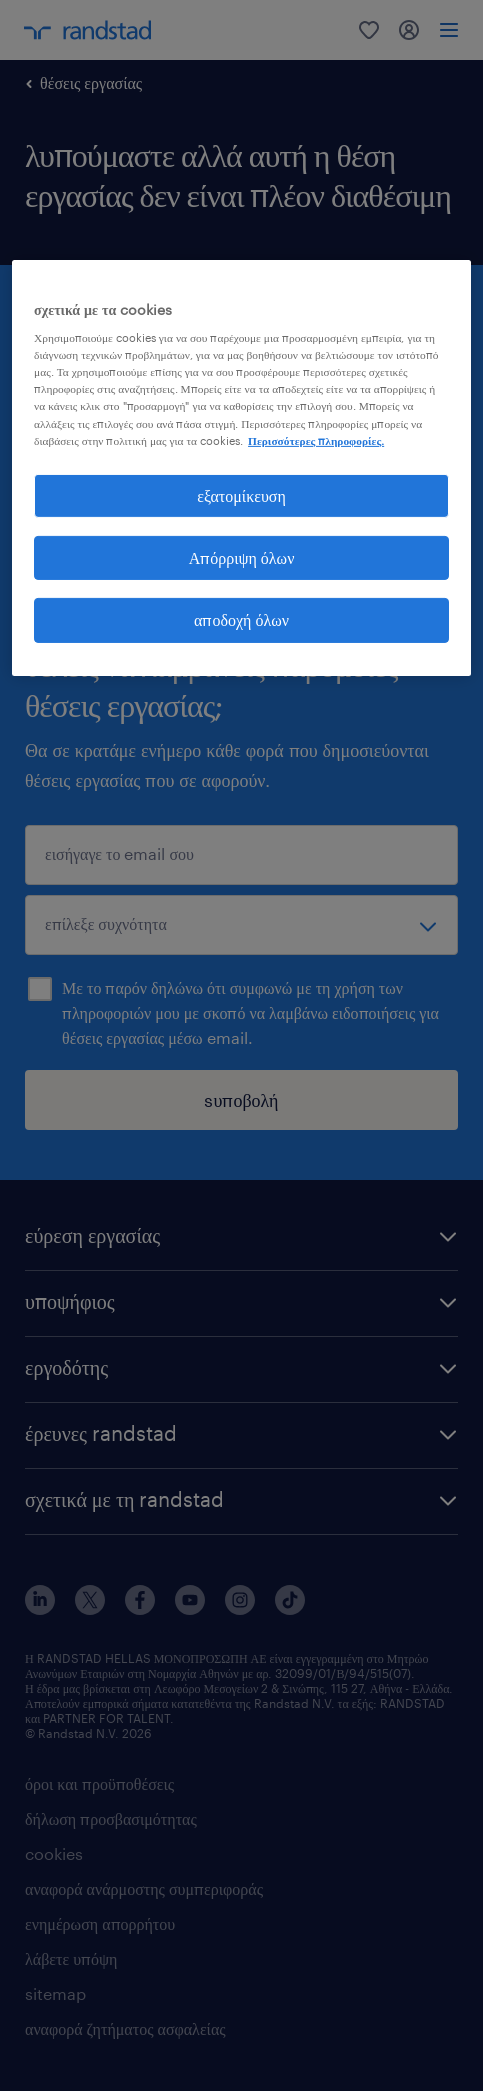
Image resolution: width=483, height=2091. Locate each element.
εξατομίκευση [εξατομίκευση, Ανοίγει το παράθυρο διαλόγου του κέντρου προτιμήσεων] (241, 495)
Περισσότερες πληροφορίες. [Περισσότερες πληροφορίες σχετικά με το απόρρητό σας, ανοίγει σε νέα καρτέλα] (316, 440)
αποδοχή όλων (241, 619)
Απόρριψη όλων (242, 557)
